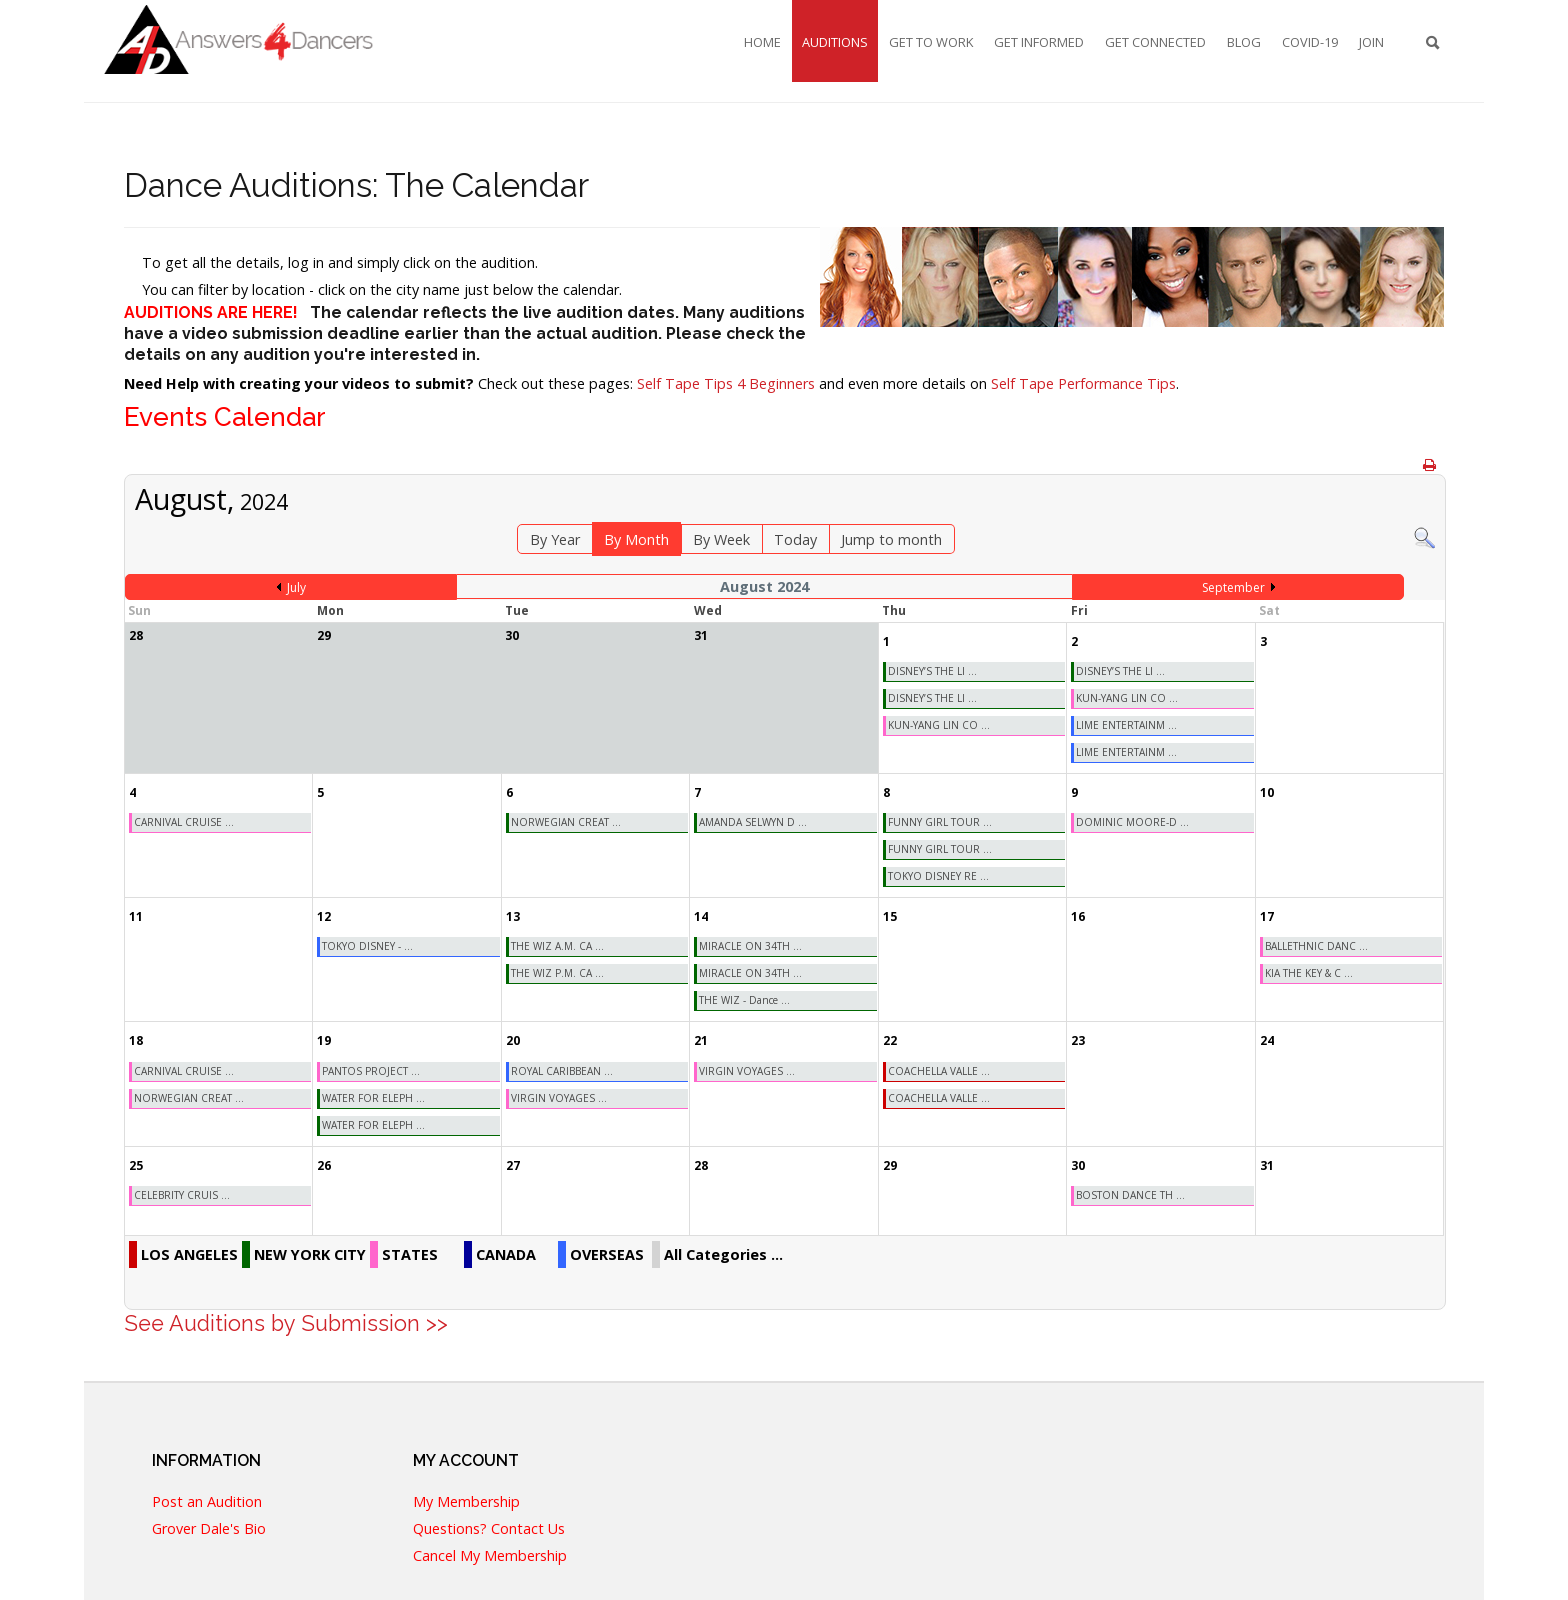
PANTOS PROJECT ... (371, 1071)
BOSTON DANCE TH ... (1130, 1195)
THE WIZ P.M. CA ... (557, 973)
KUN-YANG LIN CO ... (939, 725)
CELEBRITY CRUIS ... (182, 1195)
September (1233, 587)
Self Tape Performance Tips (1083, 383)
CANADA (506, 1254)
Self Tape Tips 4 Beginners (726, 383)
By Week (721, 539)
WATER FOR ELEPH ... (373, 1098)
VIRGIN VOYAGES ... (559, 1098)
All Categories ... (723, 1254)
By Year (555, 539)
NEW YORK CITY (310, 1254)
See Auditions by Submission (272, 1323)
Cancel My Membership (490, 1553)
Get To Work (931, 42)
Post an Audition (207, 1499)
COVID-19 (1310, 42)
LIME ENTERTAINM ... (1126, 725)
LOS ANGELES (189, 1254)
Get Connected (1155, 42)
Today (795, 539)
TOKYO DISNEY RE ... (938, 876)
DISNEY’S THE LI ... (932, 671)
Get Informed (1039, 42)
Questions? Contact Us (489, 1526)
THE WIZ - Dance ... (744, 1000)
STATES (410, 1254)
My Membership (466, 1499)
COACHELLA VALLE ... (939, 1071)
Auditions (835, 42)
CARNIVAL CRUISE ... (184, 822)
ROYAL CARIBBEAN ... (562, 1071)
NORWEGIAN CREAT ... (566, 822)
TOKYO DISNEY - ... (367, 946)
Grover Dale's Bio (209, 1526)
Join (1371, 42)
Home (762, 42)
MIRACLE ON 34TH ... (750, 946)
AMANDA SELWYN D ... (753, 822)
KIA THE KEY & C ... (1309, 973)
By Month (636, 539)
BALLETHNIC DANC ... (1316, 946)
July (296, 587)
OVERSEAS (607, 1254)
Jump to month (891, 539)
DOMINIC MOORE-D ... (1132, 822)
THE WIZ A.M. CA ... (557, 946)
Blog (1244, 42)
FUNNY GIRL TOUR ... (940, 822)
